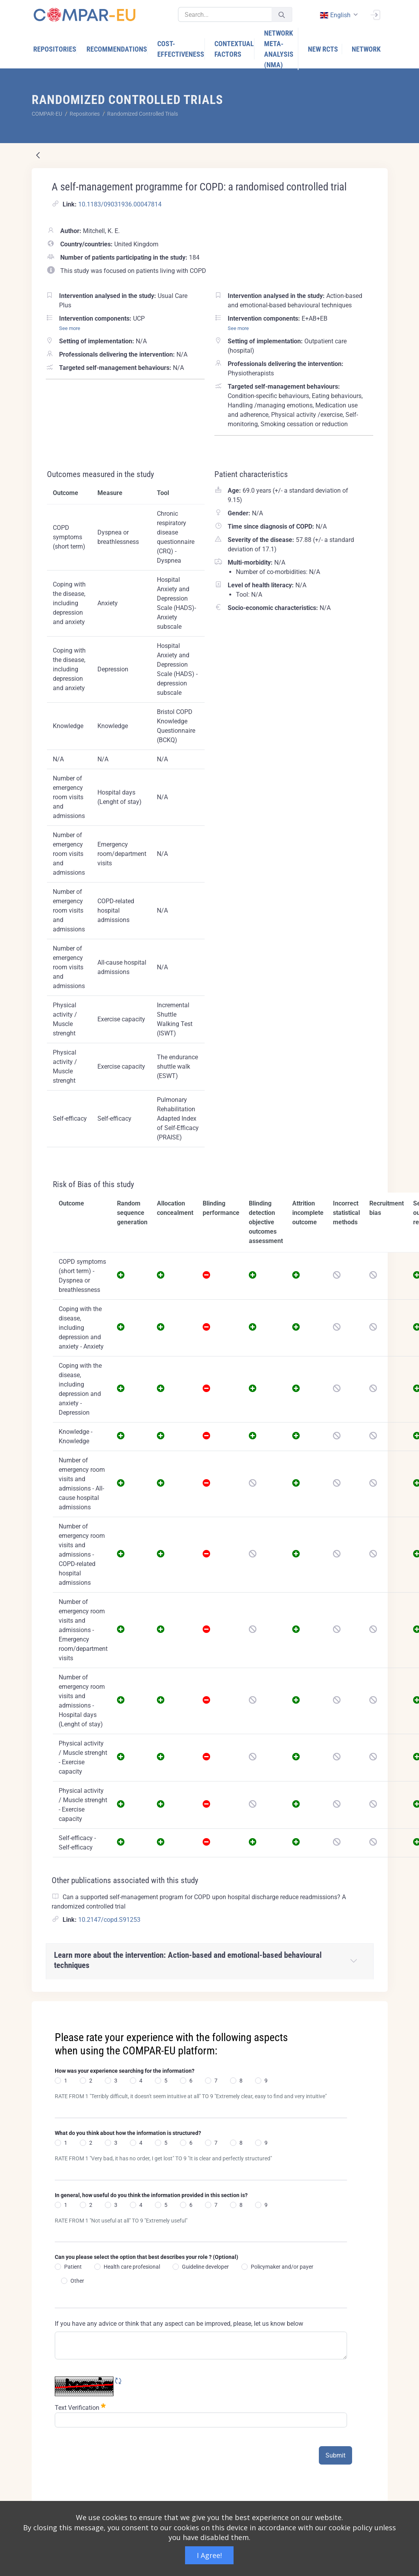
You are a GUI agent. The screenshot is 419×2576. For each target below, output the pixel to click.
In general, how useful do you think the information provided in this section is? (151, 2195)
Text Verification (80, 2406)
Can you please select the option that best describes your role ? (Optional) (146, 2257)
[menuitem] (55, 49)
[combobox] (338, 15)
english (335, 15)
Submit (335, 2455)
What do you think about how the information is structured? (128, 2133)
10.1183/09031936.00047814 (120, 204)
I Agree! (209, 2555)
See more (69, 328)
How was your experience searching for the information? (124, 2071)
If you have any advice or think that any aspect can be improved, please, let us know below (179, 2323)
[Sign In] (375, 14)
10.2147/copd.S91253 (109, 1919)
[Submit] (281, 14)
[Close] (376, 2008)
